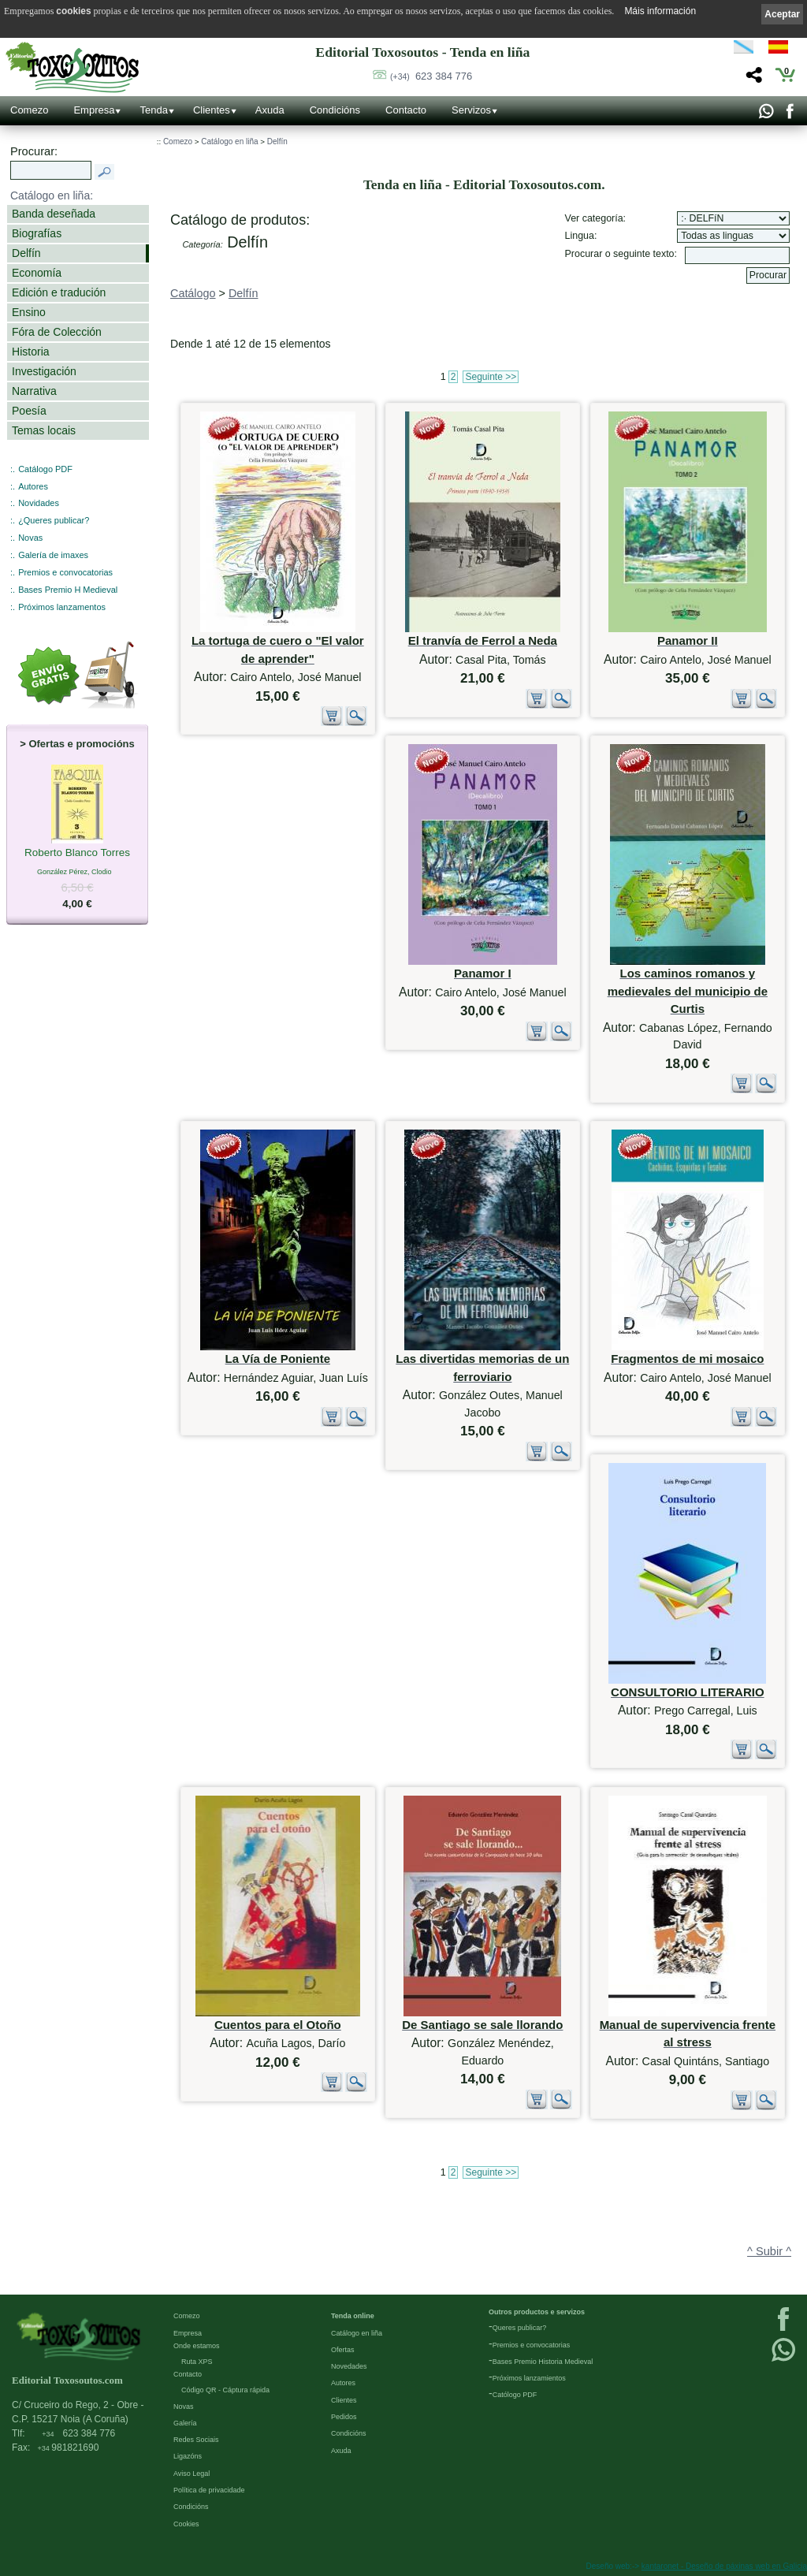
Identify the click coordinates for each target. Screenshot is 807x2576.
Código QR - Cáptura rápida (225, 2390)
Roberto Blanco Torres (77, 854)
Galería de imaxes (53, 555)
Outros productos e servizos (537, 2312)
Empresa (93, 110)
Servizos (471, 110)
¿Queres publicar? (53, 520)
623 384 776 (431, 76)
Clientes (211, 110)
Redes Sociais (196, 2440)
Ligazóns (187, 2456)
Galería (185, 2423)
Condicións (335, 110)
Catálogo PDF (45, 469)
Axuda (269, 110)
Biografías (36, 233)
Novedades (349, 2366)
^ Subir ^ (769, 2251)
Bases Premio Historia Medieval (543, 2362)
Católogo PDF (515, 2395)
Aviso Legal (191, 2473)
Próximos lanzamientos (529, 2378)
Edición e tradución (59, 292)
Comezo (29, 110)
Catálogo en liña (229, 141)
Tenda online (352, 2316)
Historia (31, 351)
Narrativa (34, 391)
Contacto (405, 110)
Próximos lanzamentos (62, 607)
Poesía (29, 410)
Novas (30, 537)
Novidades (38, 503)
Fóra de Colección (57, 332)
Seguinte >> (490, 376)
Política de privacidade (209, 2490)
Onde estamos (196, 2346)
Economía (36, 272)
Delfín (26, 253)
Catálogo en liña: (51, 195)
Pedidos (344, 2417)
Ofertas (343, 2350)
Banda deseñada (53, 213)
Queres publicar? (520, 2328)
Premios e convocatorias (65, 572)
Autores (33, 486)
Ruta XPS (197, 2362)
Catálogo (193, 293)
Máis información (660, 11)
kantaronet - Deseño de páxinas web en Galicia (724, 2566)
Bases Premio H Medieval (67, 589)
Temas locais (44, 430)
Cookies (186, 2524)
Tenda (153, 110)
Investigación (44, 371)
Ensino (29, 312)
